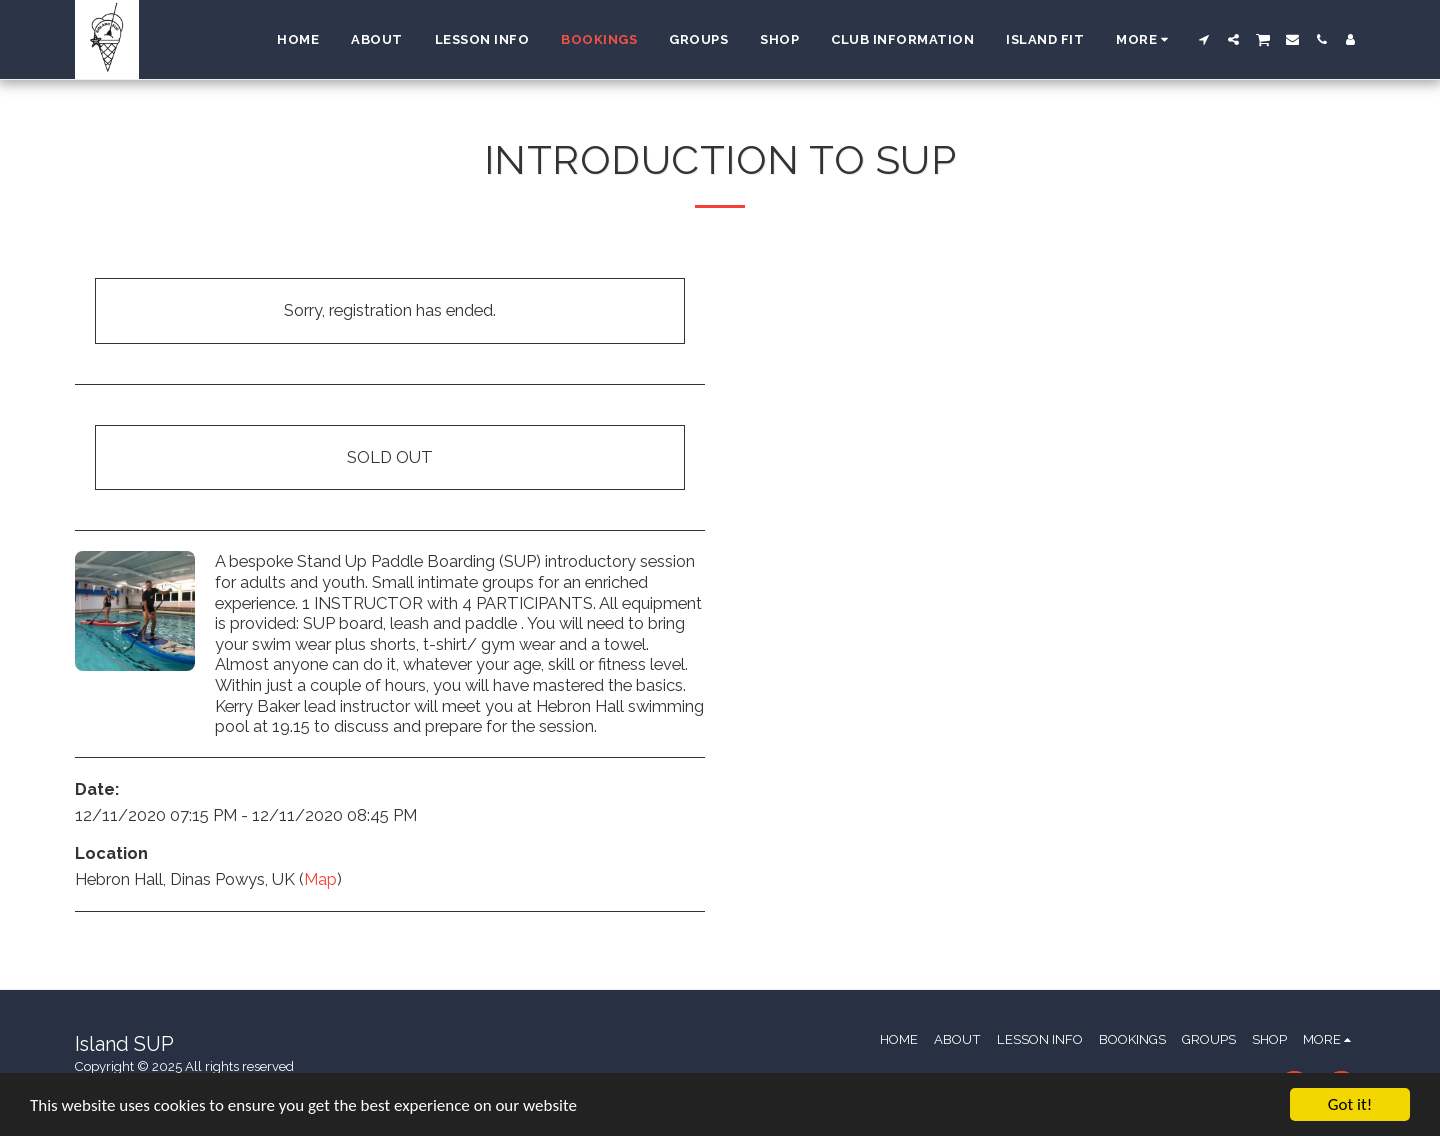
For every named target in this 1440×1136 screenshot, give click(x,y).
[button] (1204, 39)
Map (320, 879)
